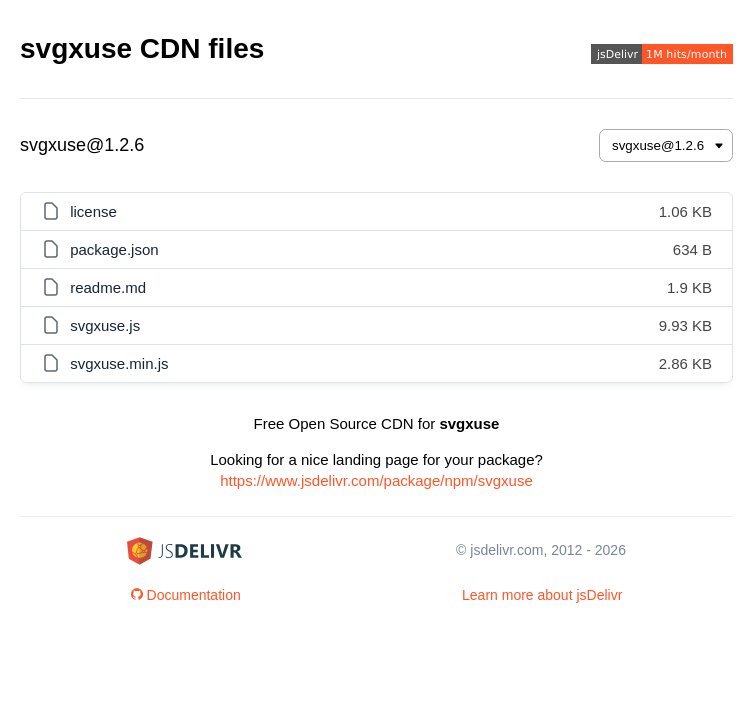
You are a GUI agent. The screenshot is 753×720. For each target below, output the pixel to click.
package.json (114, 249)
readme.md (108, 287)
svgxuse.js (105, 325)
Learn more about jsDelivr (542, 595)
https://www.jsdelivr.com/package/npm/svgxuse (376, 480)
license (93, 211)
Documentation (186, 595)
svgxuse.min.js (119, 363)
